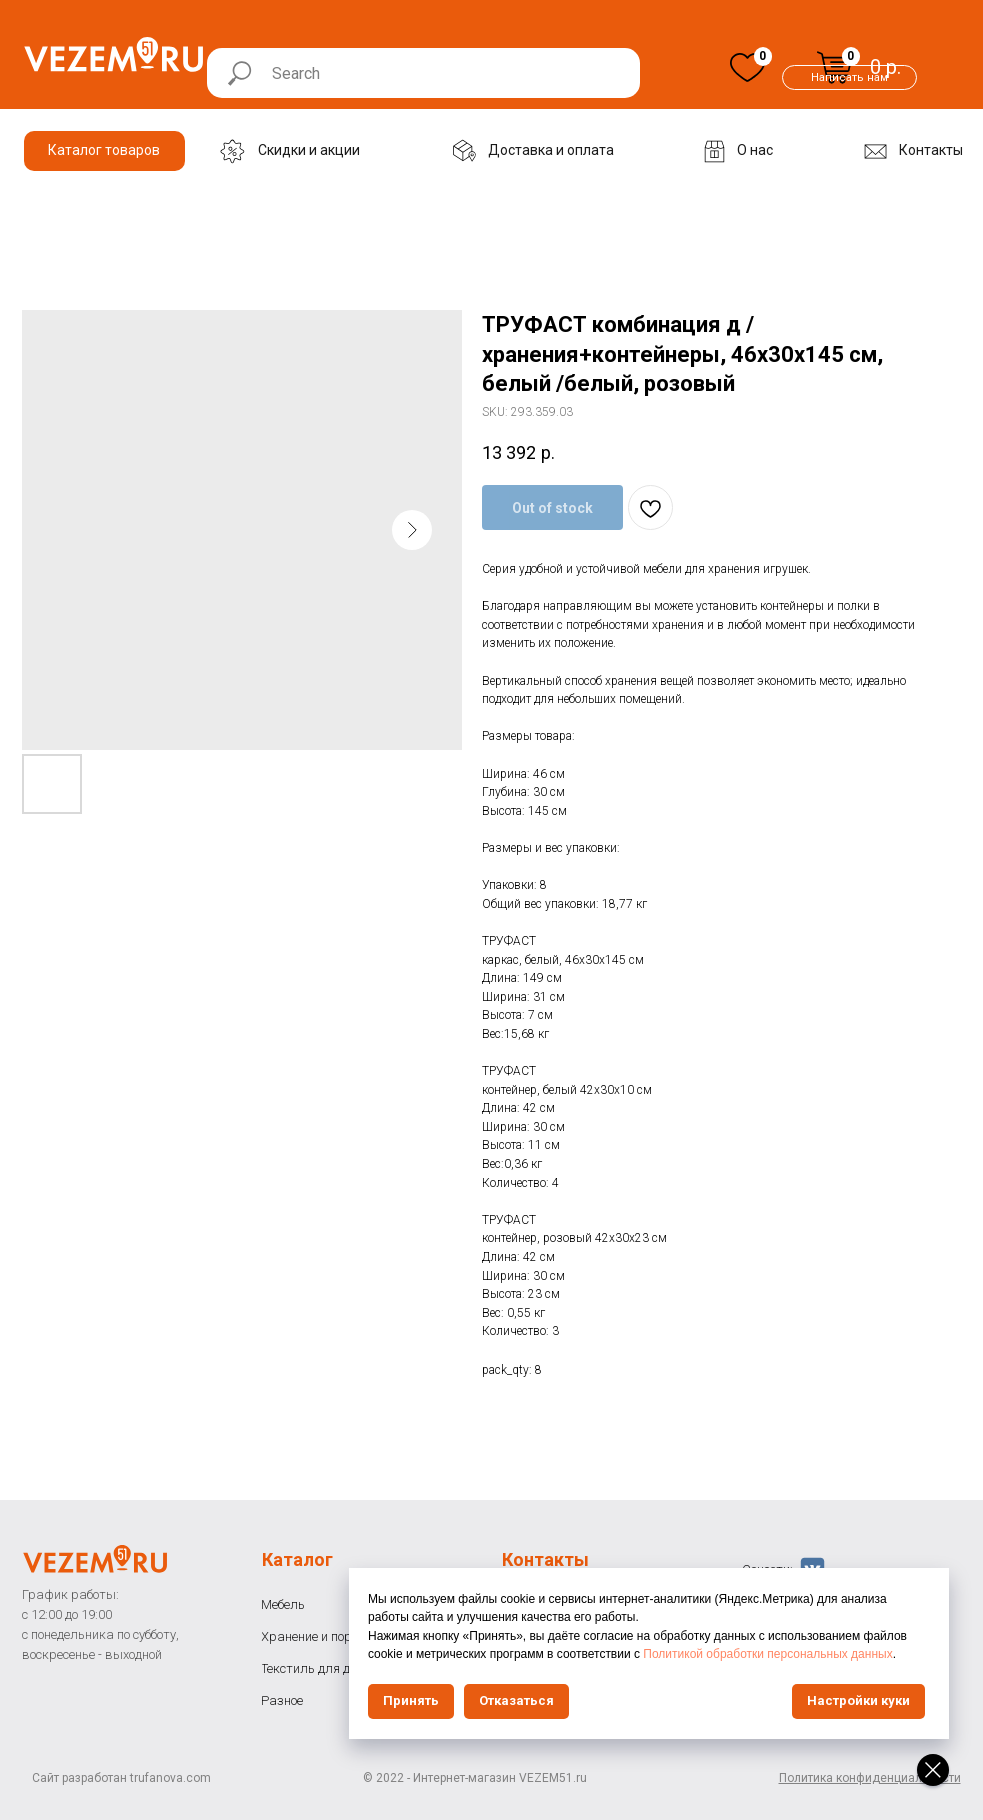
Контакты (545, 1559)
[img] (747, 67)
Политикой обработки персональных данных (767, 1654)
